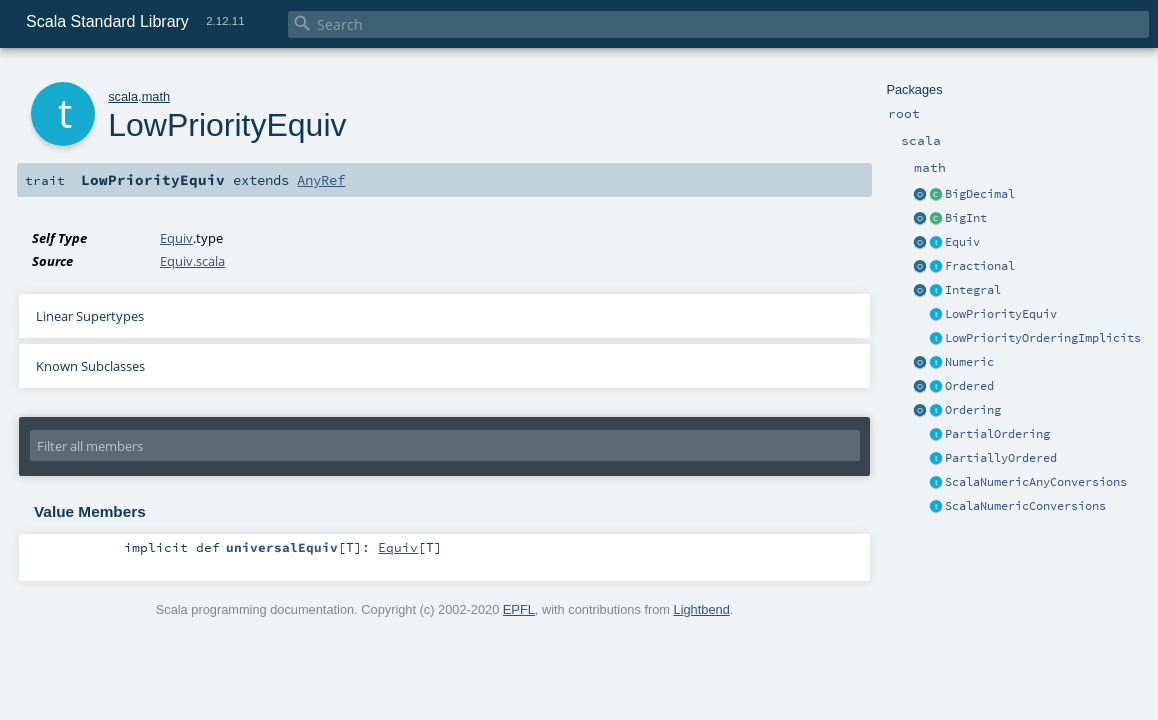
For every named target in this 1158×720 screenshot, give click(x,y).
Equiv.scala (192, 261)
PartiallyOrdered (1001, 458)
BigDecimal (980, 194)
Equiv (962, 242)
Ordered (969, 386)
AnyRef (321, 180)
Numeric (969, 362)
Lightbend (702, 609)
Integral (973, 290)
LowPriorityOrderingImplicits (1043, 338)
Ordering (973, 410)
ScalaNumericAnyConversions (1036, 482)
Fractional (980, 266)
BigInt (966, 218)
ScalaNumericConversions (1025, 506)
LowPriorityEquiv (1001, 314)
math (156, 96)
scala (123, 96)
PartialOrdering (997, 434)
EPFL (519, 609)
